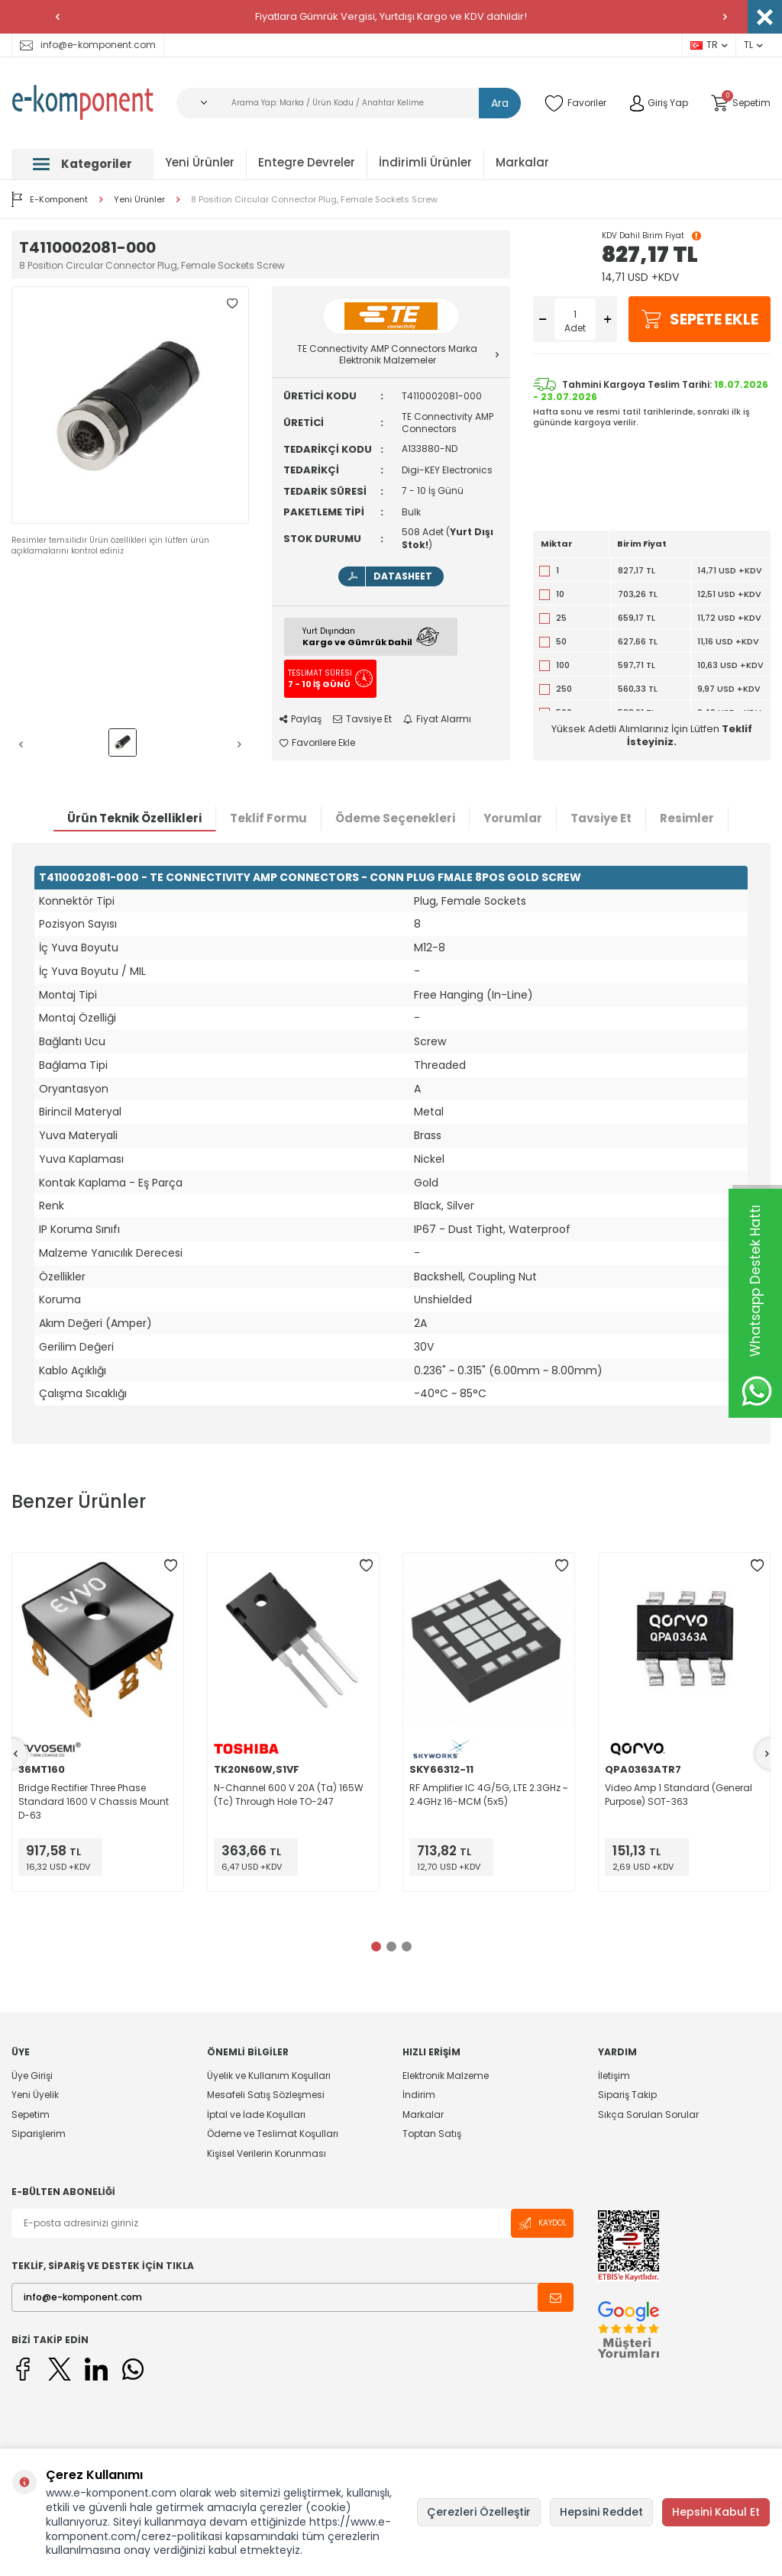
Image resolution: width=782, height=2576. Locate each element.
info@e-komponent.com (88, 44)
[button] (57, 16)
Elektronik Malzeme (445, 2076)
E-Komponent (49, 199)
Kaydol (542, 2223)
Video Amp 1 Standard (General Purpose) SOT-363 (678, 1794)
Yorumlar (512, 818)
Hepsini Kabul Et (716, 2512)
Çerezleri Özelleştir (479, 2512)
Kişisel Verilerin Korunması (266, 2153)
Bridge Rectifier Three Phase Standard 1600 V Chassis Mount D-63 (93, 1801)
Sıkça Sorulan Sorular (648, 2114)
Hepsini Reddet (601, 2512)
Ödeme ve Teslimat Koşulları (272, 2133)
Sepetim (30, 2114)
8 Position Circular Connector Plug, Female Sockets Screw (314, 199)
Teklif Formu (268, 818)
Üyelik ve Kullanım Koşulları (269, 2076)
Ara (500, 103)
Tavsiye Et (362, 719)
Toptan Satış (431, 2133)
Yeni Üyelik (35, 2094)
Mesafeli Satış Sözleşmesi (266, 2094)
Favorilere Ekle (317, 743)
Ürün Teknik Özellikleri (134, 818)
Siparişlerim (38, 2133)
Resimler (687, 818)
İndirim (418, 2094)
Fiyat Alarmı (437, 719)
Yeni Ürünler (199, 162)
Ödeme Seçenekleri (395, 818)
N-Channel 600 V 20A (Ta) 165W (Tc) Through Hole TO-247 (289, 1794)
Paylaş (301, 719)
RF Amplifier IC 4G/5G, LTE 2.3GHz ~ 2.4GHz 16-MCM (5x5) (488, 1794)
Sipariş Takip (627, 2094)
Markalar (522, 162)
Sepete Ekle (699, 319)
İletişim (614, 2076)
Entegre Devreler (306, 162)
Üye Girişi (32, 2076)
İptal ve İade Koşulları (256, 2114)
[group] (130, 405)
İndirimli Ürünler (425, 162)
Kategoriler (82, 164)
